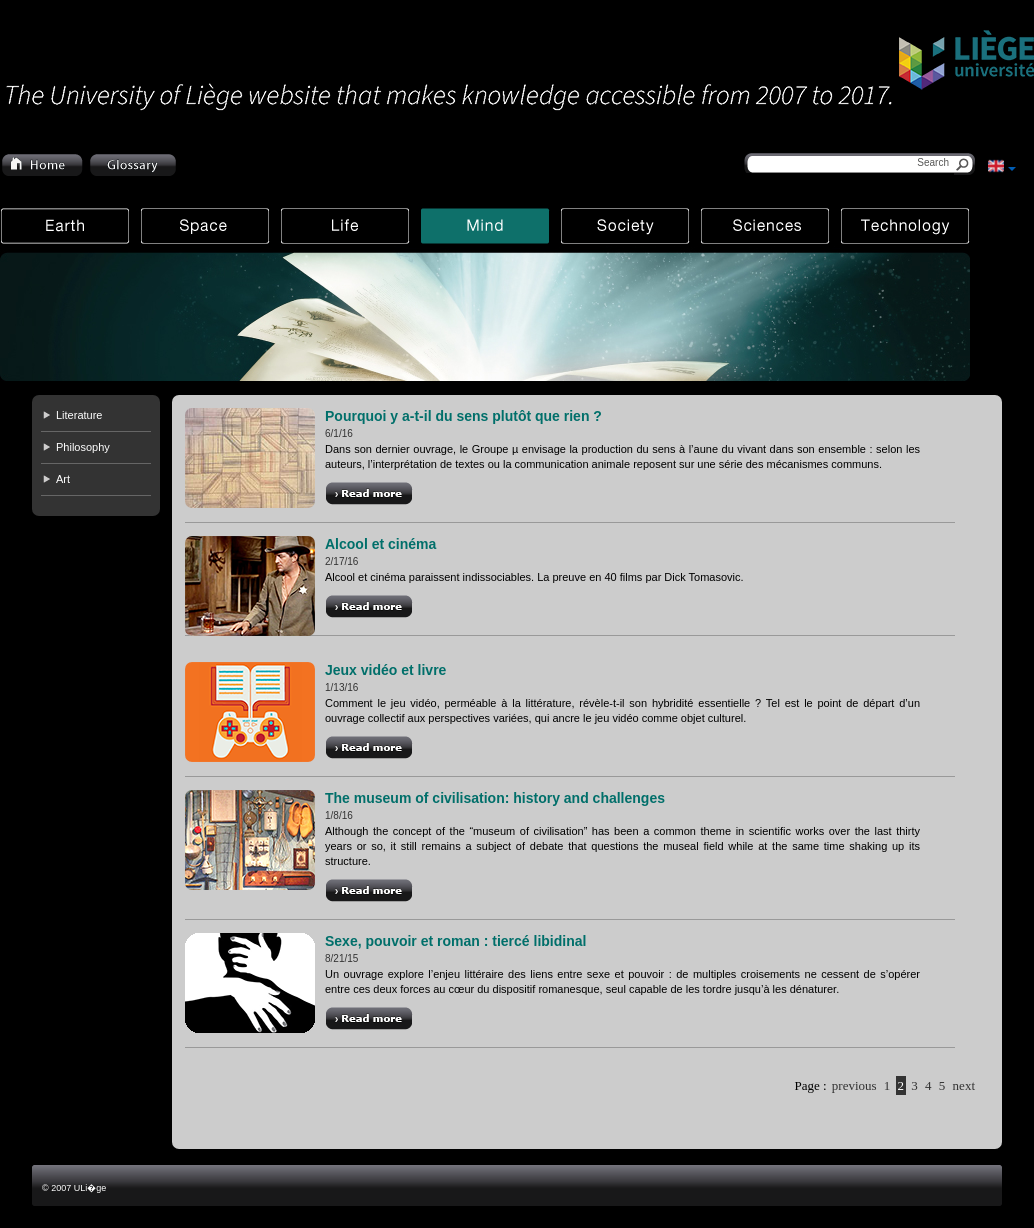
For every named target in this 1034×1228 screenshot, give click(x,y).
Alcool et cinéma (380, 544)
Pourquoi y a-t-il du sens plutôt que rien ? (463, 416)
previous (854, 1085)
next (964, 1085)
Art (63, 479)
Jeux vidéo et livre (385, 670)
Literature (79, 415)
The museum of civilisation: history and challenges (495, 798)
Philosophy (83, 447)
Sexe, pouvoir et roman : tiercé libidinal (455, 941)
